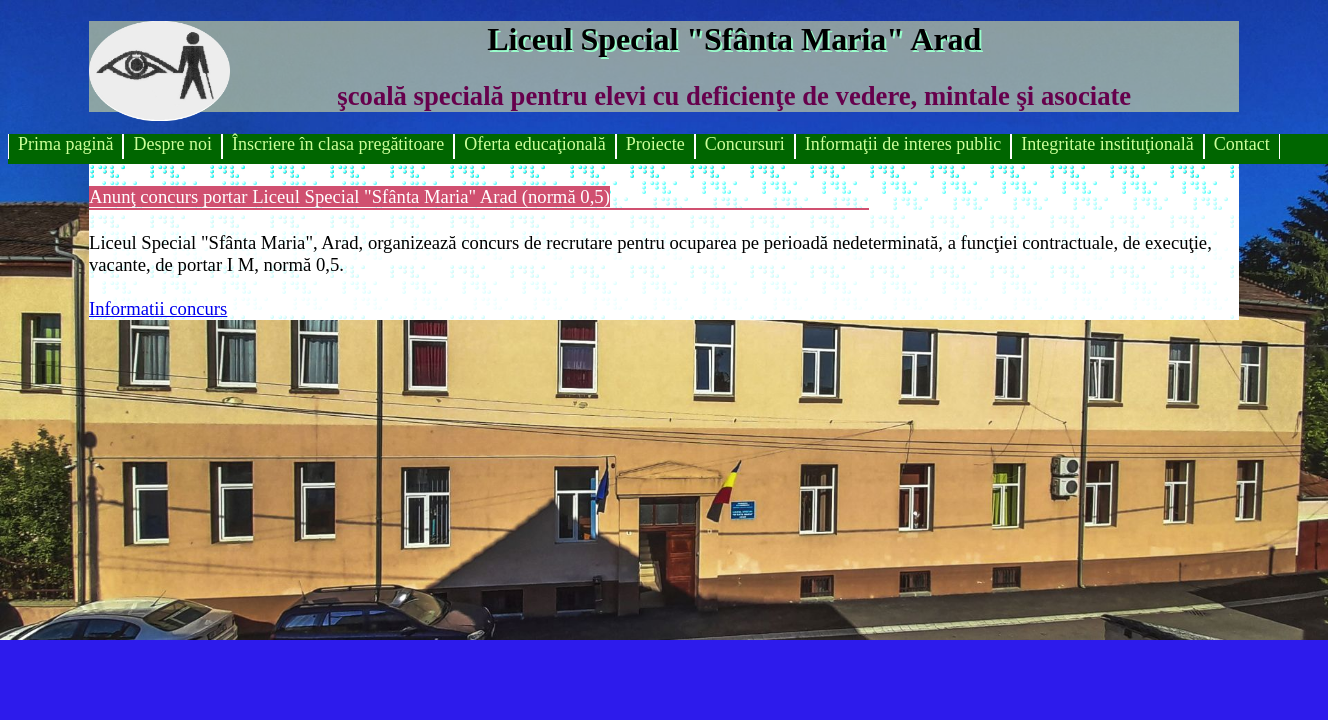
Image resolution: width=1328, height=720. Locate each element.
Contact (1242, 144)
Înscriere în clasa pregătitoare (338, 144)
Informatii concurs (158, 308)
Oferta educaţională (534, 144)
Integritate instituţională (1107, 144)
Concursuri (745, 144)
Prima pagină (65, 144)
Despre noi (172, 144)
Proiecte (655, 144)
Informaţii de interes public (903, 144)
